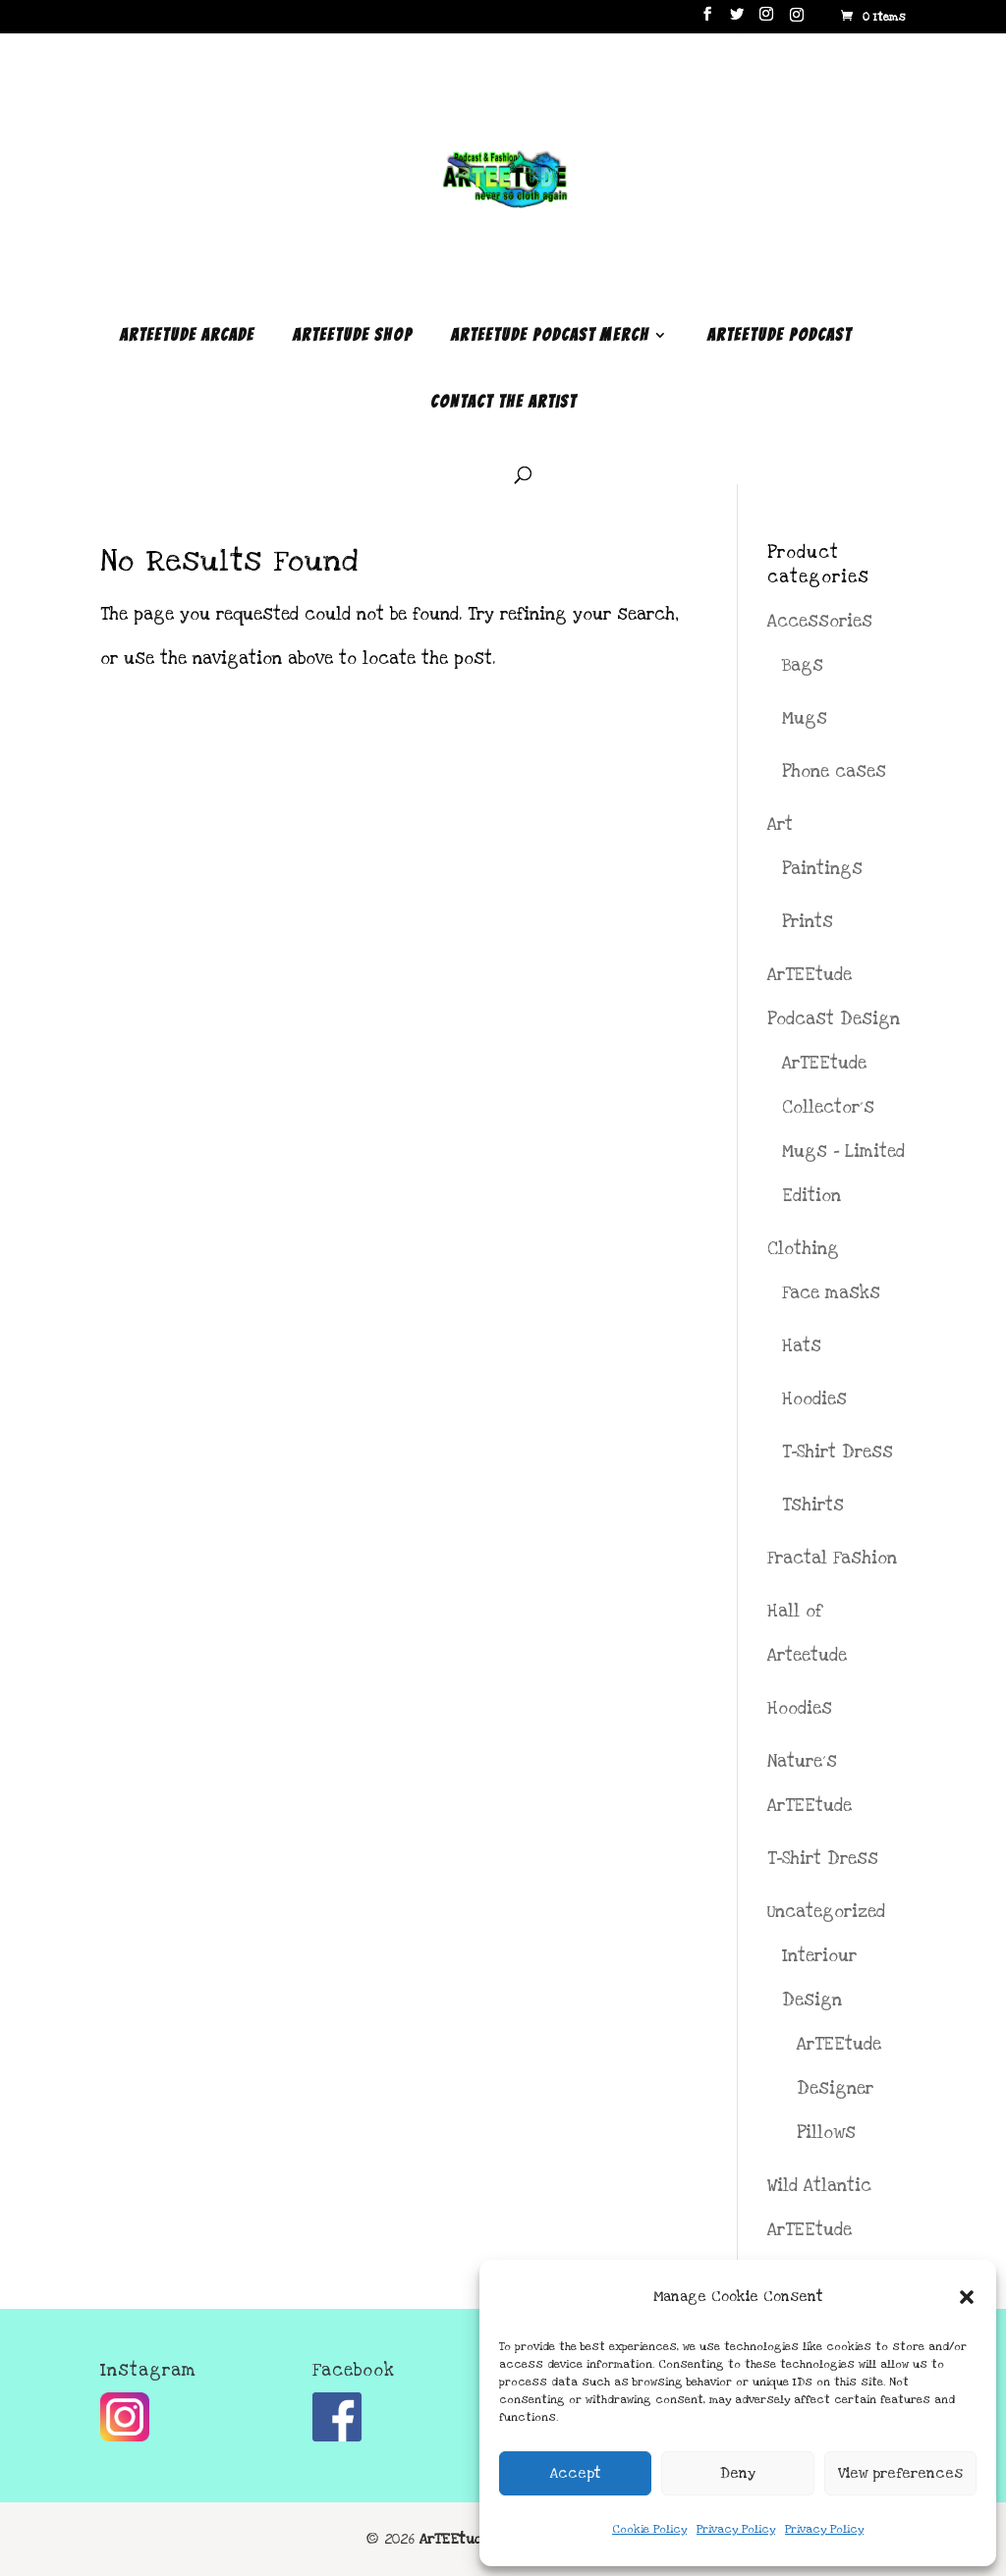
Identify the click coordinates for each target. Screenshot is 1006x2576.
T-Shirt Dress (837, 1452)
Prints (807, 921)
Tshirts (813, 1505)
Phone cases (834, 771)
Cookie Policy (649, 2529)
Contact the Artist (503, 403)
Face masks (831, 1293)
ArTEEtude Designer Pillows (839, 2088)
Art (780, 824)
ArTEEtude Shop (353, 336)
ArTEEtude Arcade (187, 336)
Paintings (822, 868)
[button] (967, 2297)
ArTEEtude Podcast (779, 336)
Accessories (819, 621)
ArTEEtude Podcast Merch (550, 336)
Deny (737, 2473)
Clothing (803, 1248)
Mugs (804, 718)
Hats (801, 1346)
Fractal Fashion (832, 1558)
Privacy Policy (736, 2529)
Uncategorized (826, 1911)
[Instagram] (797, 20)
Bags (802, 665)
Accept (575, 2473)
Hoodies (814, 1399)
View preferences (900, 2473)
